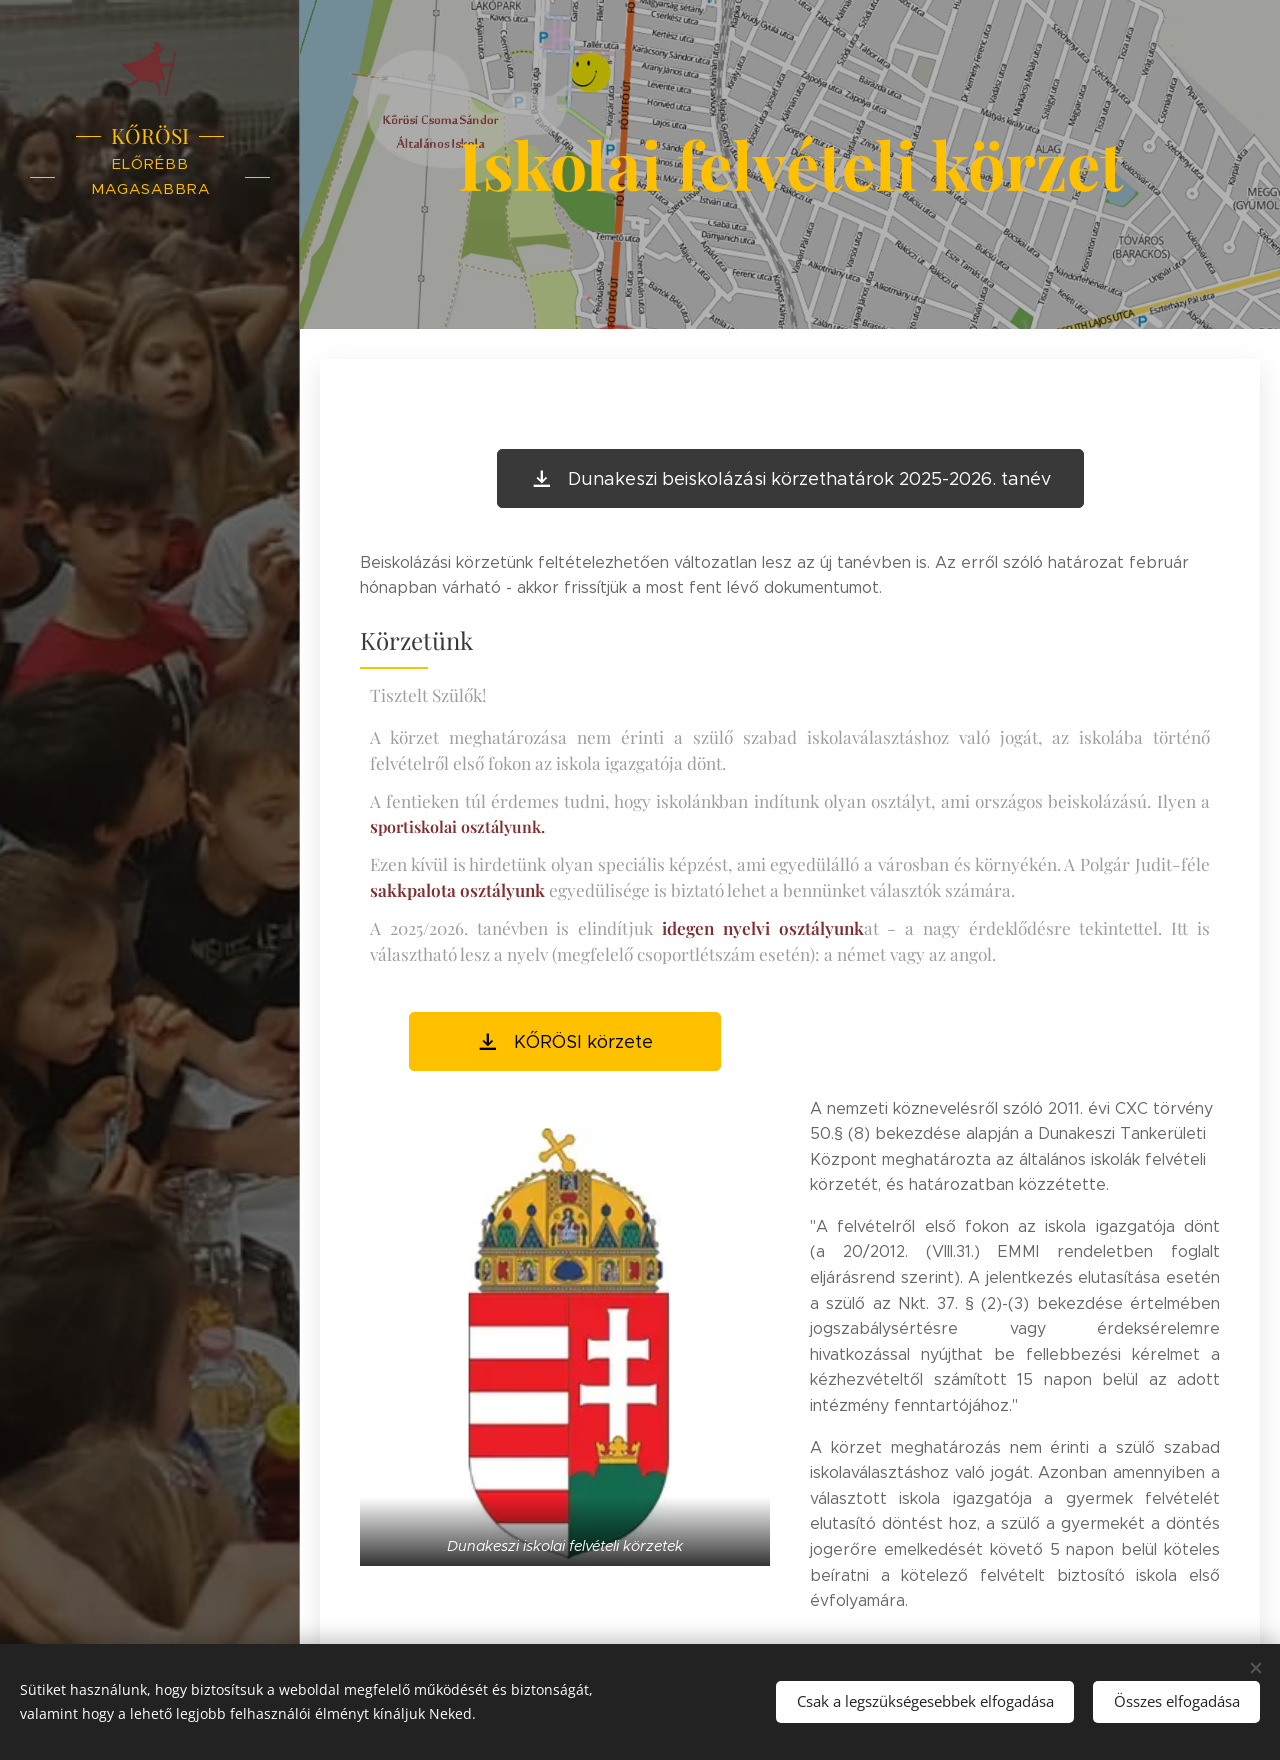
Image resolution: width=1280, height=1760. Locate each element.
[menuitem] (150, 768)
